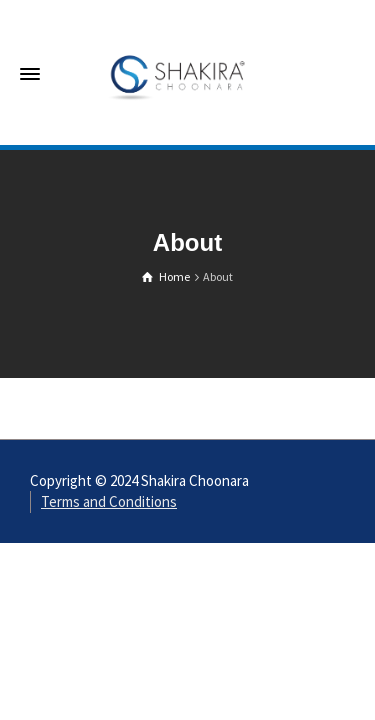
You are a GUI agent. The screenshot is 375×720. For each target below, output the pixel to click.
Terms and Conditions (109, 501)
